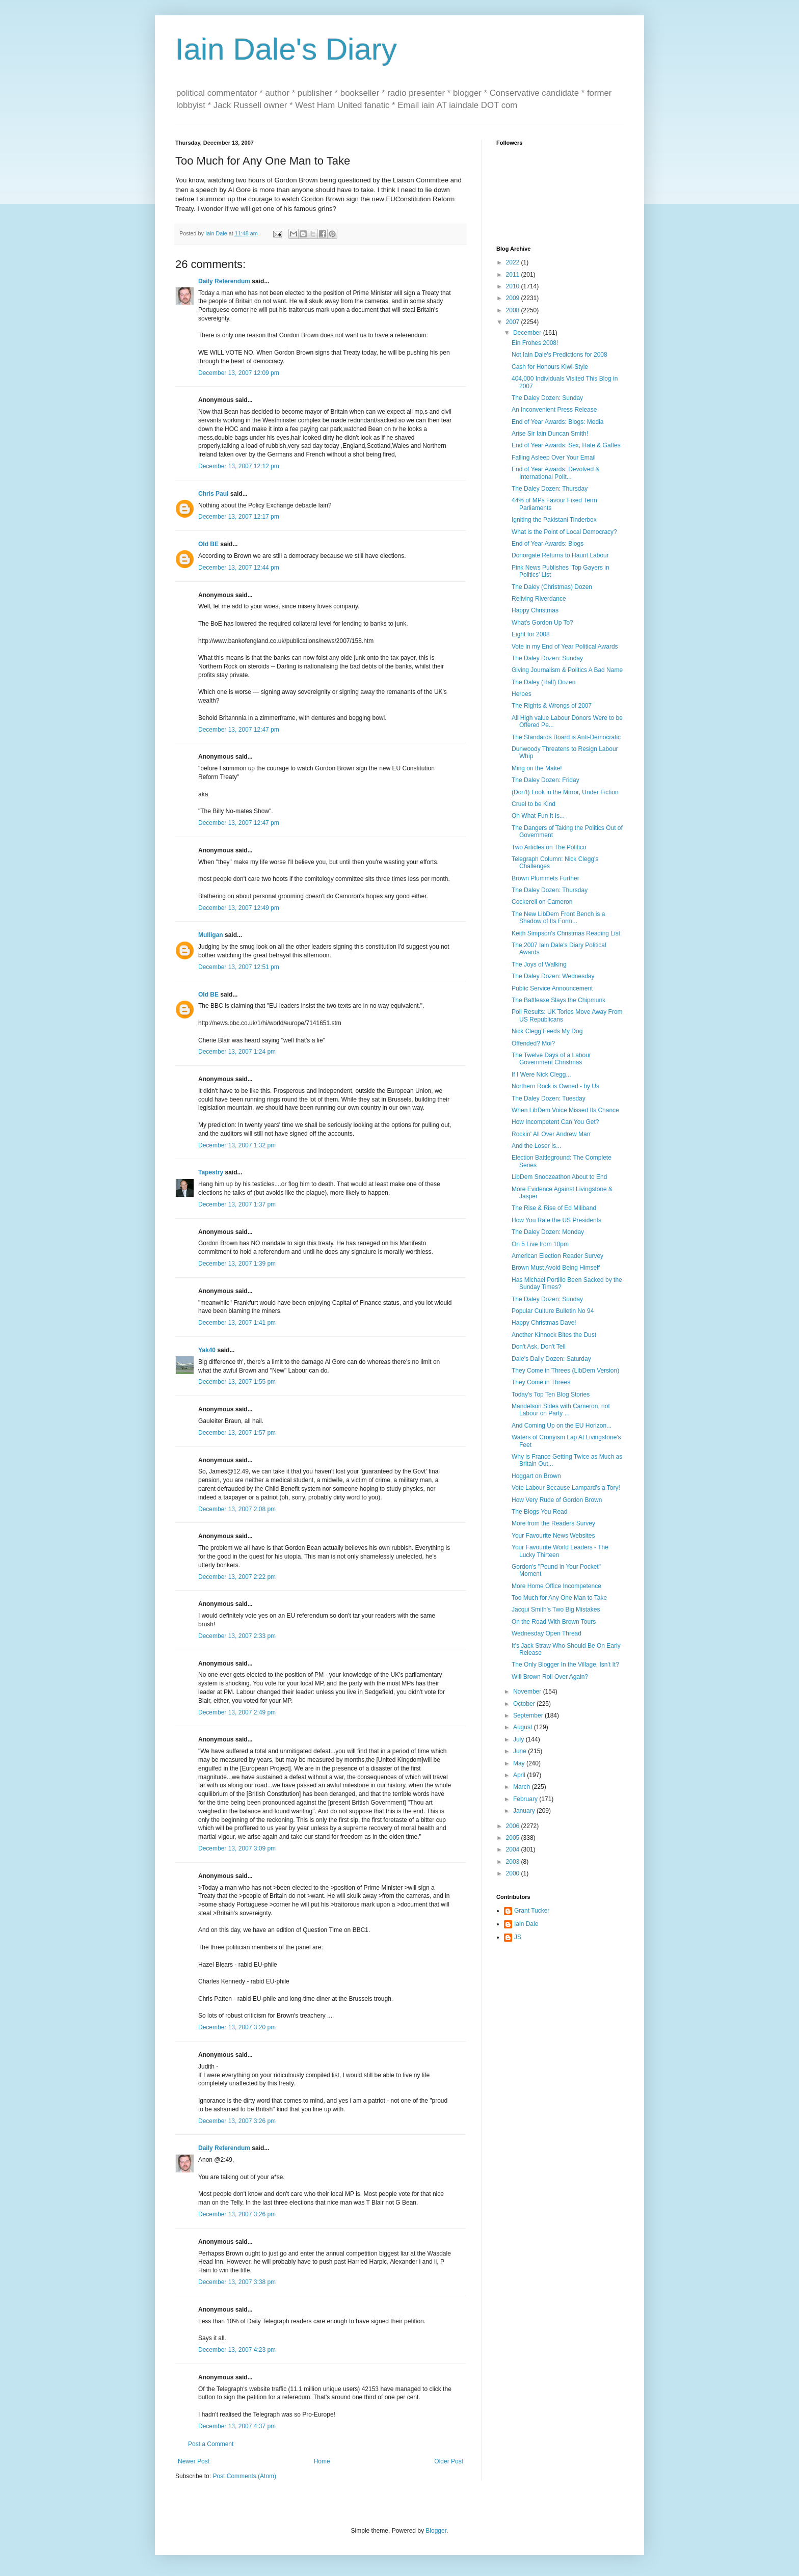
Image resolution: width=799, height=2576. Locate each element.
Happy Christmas (535, 610)
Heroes (521, 693)
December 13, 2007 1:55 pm (237, 1381)
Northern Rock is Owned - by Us (555, 1086)
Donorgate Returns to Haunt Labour (560, 555)
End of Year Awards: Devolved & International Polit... (556, 473)
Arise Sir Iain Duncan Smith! (550, 433)
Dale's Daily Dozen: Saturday (551, 1358)
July (519, 1739)
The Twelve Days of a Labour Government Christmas (551, 1059)
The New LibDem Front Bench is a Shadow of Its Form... (558, 917)
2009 (513, 298)
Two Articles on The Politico (549, 847)
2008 (513, 310)
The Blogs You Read (539, 1511)
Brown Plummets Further (545, 878)
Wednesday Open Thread (546, 1633)
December (528, 332)
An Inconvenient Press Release (554, 409)
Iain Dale (526, 1923)
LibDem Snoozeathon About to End (559, 1176)
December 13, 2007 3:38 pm (237, 2282)
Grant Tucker (531, 1910)
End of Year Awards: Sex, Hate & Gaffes (566, 445)
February (526, 1799)
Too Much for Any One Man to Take (559, 1597)
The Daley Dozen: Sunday (547, 397)
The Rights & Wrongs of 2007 (552, 705)
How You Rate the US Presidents (556, 1220)
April (520, 1775)
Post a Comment (210, 2444)
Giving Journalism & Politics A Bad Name (567, 670)
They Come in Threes (541, 1382)
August (523, 1727)
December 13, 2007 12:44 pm (238, 567)
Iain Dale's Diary (286, 49)
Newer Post (193, 2461)
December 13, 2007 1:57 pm (237, 1432)
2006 (513, 1826)
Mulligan (210, 934)
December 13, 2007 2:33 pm (237, 1636)
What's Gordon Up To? (542, 622)
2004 (513, 1849)
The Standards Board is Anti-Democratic (566, 737)
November (528, 1691)
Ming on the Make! (537, 768)
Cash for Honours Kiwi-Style (550, 366)
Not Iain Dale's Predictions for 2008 (559, 354)
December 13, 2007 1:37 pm (237, 1204)
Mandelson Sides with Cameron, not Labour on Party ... (561, 1410)
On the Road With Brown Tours (554, 1621)
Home (322, 2461)
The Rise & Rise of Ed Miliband (554, 1208)
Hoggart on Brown (536, 1476)
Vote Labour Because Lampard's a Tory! (566, 1487)
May (519, 1763)
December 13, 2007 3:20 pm (237, 2027)
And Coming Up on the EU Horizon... (561, 1425)
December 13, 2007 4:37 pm (237, 2426)
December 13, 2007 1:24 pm (237, 1051)
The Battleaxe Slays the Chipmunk (558, 1000)
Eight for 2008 (531, 634)
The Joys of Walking (539, 964)
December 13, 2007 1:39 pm (237, 1263)
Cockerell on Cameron (542, 901)
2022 (513, 262)
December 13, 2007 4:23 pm (237, 2349)
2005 (513, 1837)
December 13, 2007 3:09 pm (237, 1848)
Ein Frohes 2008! (535, 342)
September (529, 1715)
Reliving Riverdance (539, 598)
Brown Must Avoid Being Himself (556, 1267)
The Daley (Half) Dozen (543, 682)
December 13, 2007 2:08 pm (237, 1509)
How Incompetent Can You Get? (555, 1121)
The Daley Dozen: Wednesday (553, 976)
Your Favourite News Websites (553, 1535)
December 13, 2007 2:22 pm (237, 1576)
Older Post (448, 2461)
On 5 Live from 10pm (540, 1244)
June (520, 1751)
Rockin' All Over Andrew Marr (551, 1134)
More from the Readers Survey (553, 1523)
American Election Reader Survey (557, 1255)
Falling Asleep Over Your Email (554, 457)
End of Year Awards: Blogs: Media (558, 421)
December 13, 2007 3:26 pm (237, 2121)
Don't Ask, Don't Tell (539, 1346)
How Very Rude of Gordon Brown (557, 1500)
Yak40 (207, 1350)
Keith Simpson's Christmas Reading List (566, 933)
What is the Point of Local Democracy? (564, 531)
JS (517, 1937)
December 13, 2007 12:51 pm (238, 967)
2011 (513, 274)
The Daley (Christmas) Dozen (552, 587)
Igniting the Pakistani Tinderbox (554, 519)
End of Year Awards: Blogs (547, 543)
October (525, 1703)
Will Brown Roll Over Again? (550, 1676)
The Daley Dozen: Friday (545, 780)
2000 (513, 1873)
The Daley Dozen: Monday (548, 1232)
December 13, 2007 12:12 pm (238, 466)
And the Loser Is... (536, 1145)
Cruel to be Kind (533, 804)
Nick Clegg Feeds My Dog (547, 1031)
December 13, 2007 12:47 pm (238, 729)
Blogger (435, 2530)
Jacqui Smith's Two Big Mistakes (556, 1609)
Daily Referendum (224, 281)
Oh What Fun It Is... (538, 815)
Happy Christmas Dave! (544, 1322)
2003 (513, 1861)
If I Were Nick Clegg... (541, 1074)
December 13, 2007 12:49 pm (238, 907)
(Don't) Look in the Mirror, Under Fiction (565, 792)
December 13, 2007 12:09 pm (238, 373)
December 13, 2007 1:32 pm (237, 1145)
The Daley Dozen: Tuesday (548, 1098)
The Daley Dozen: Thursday (550, 488)
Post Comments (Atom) (244, 2476)
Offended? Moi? (533, 1043)
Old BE (208, 544)
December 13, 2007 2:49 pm (237, 1712)
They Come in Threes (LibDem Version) (565, 1370)
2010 (513, 286)
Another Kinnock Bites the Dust (554, 1334)
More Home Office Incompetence (556, 1586)
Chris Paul (213, 493)
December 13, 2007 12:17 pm (238, 516)
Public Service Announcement (552, 988)
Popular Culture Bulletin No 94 (553, 1310)
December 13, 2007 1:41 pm (237, 1322)
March (522, 1786)
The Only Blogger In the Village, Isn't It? (565, 1664)
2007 (513, 322)
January (525, 1810)
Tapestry (210, 1172)
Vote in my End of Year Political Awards (565, 646)
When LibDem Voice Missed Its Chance (565, 1110)
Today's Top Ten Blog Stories (551, 1394)
